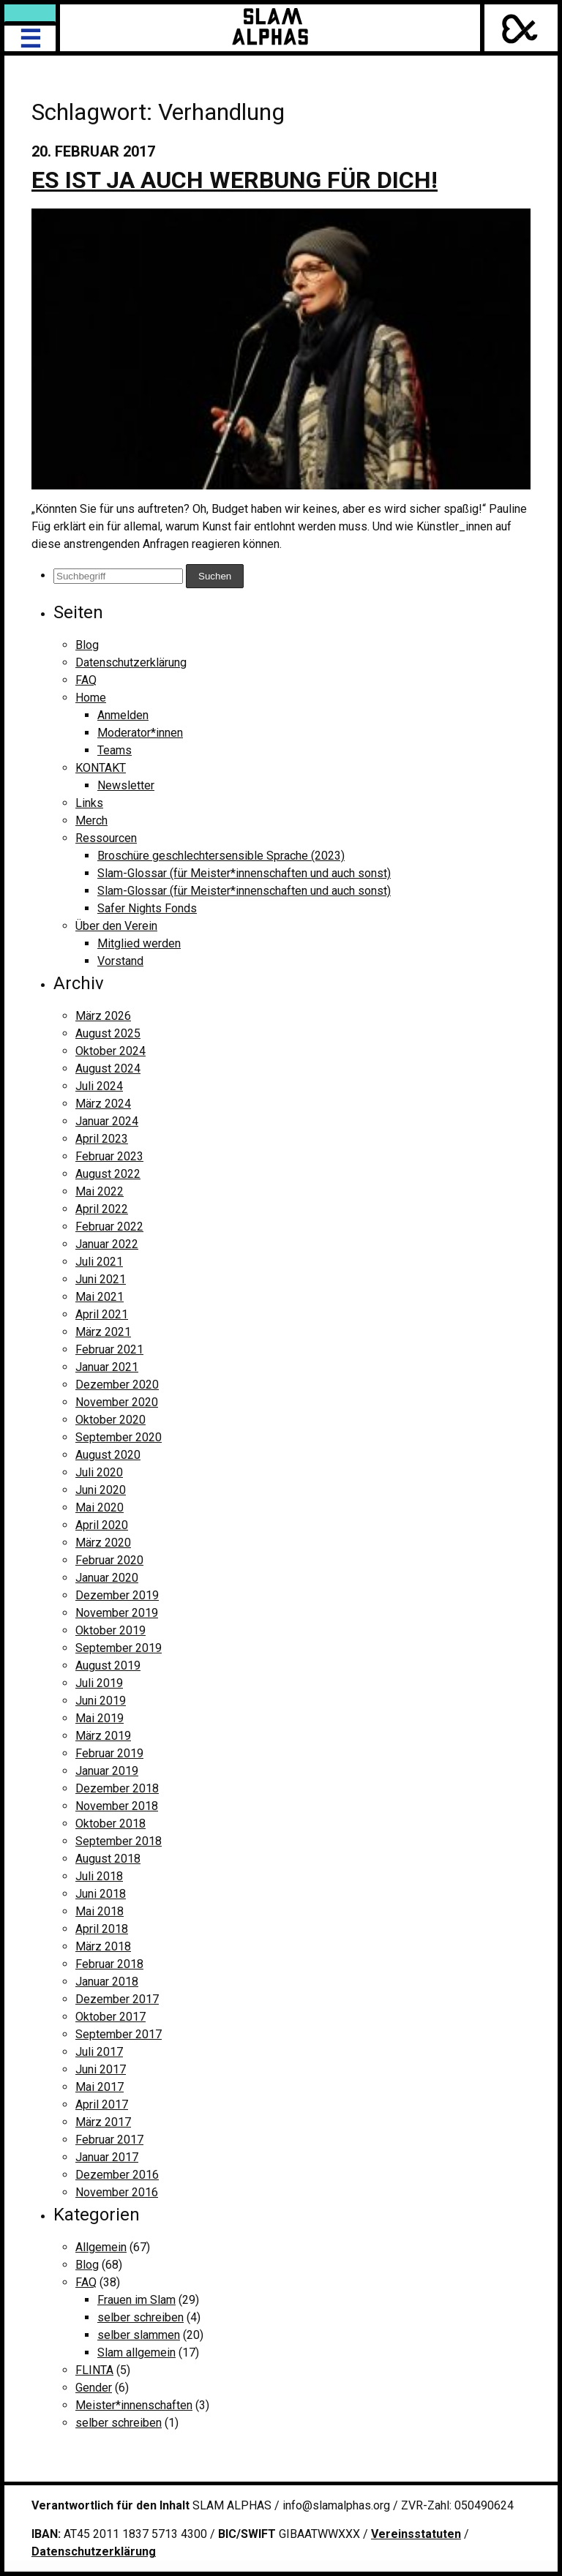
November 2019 (116, 1613)
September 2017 (118, 2034)
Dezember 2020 (117, 1385)
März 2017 (103, 2122)
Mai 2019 (99, 1718)
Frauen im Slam (136, 2300)
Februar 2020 (109, 1560)
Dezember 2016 (117, 2175)
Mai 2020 (99, 1507)
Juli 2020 (99, 1472)
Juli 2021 (99, 1262)
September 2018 (118, 1841)
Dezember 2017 (117, 1999)
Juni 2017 (100, 2069)
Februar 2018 (109, 1964)
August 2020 (107, 1455)
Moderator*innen (140, 733)
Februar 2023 (109, 1156)
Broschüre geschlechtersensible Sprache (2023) (221, 856)
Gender (93, 2388)
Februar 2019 (109, 1753)
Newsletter (125, 785)
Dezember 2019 (117, 1595)
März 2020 (103, 1543)
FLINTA (94, 2370)
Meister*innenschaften (133, 2405)
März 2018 (103, 1946)
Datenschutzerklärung (131, 662)
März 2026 (103, 1016)
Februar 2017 (109, 2140)
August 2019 (107, 1665)
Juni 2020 (100, 1490)
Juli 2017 (99, 2052)
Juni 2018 (100, 1894)
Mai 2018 (99, 1911)
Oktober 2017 (110, 2017)
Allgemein (101, 2247)
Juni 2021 (100, 1279)
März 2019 (103, 1736)
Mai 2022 (99, 1191)
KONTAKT (100, 768)
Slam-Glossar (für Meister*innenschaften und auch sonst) (244, 873)
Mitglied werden (139, 943)
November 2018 (116, 1806)
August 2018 (107, 1859)
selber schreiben (140, 2317)
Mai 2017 (99, 2087)
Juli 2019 (99, 1683)
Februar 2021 (109, 1349)
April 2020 (101, 1525)
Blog (87, 645)
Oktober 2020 (110, 1420)
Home (90, 698)
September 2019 (118, 1648)
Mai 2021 (99, 1297)
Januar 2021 (106, 1367)
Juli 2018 (99, 1876)
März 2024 (103, 1104)
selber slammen (138, 2335)
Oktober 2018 (110, 1823)
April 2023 (101, 1139)
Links (89, 803)
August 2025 (107, 1033)
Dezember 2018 (117, 1788)
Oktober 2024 (110, 1051)
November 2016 (116, 2192)
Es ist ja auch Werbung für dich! (234, 180)
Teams (114, 750)
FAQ (86, 680)
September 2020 (118, 1437)
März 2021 (103, 1332)
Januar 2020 (106, 1578)
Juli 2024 (99, 1086)
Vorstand (120, 961)
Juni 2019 (100, 1701)
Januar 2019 (106, 1771)
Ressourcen (106, 838)
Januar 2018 (106, 1982)
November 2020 (116, 1402)
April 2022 (101, 1209)
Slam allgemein (136, 2352)
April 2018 (101, 1929)
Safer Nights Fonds (147, 908)
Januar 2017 (106, 2157)
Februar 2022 (109, 1226)
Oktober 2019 (110, 1630)
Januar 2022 (106, 1244)
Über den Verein (116, 926)
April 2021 (101, 1314)
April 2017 (101, 2104)
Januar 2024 (106, 1121)
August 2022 (107, 1174)
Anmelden (123, 715)
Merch (91, 820)
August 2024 (107, 1068)
